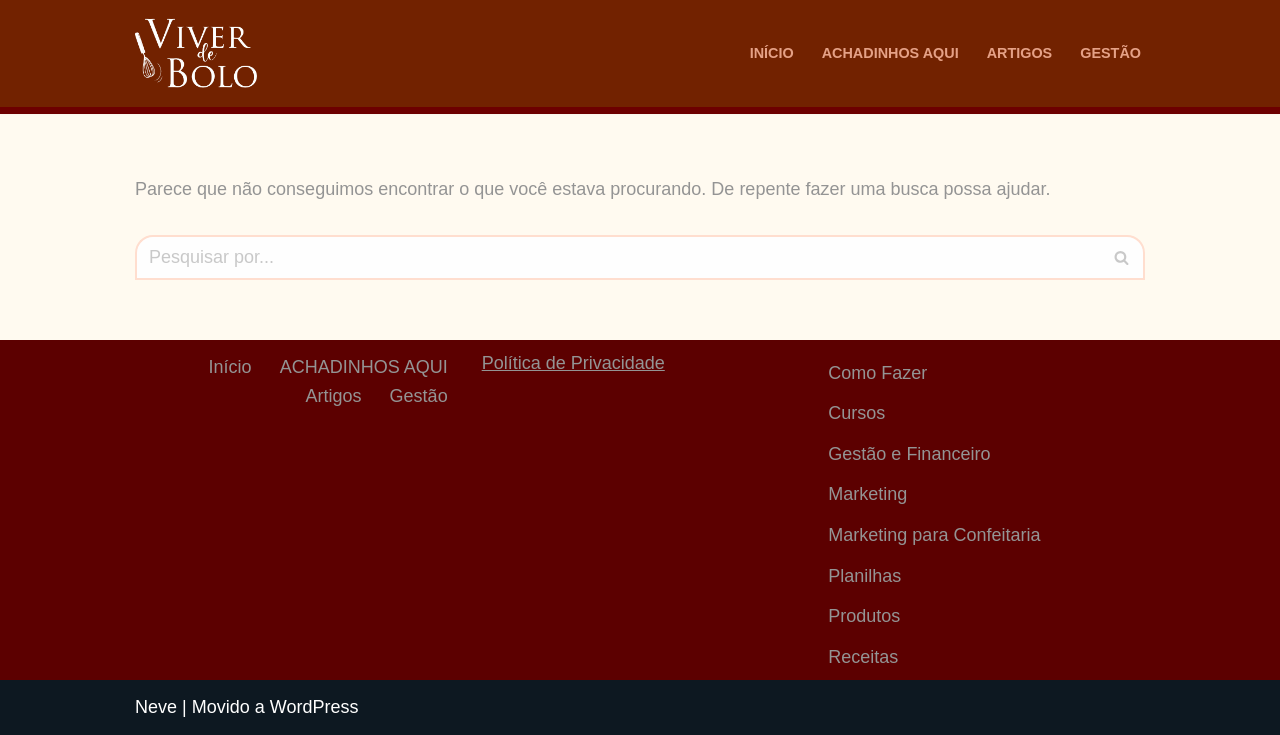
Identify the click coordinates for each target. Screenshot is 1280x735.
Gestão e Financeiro (909, 454)
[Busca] (617, 257)
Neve (156, 707)
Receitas (863, 657)
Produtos (864, 616)
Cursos (856, 413)
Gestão (1110, 53)
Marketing (867, 494)
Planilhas (864, 576)
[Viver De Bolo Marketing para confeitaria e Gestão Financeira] (196, 53)
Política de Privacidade (573, 363)
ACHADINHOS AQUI (890, 53)
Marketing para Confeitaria (934, 535)
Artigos (1020, 53)
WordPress (314, 707)
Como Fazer (877, 373)
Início (772, 53)
